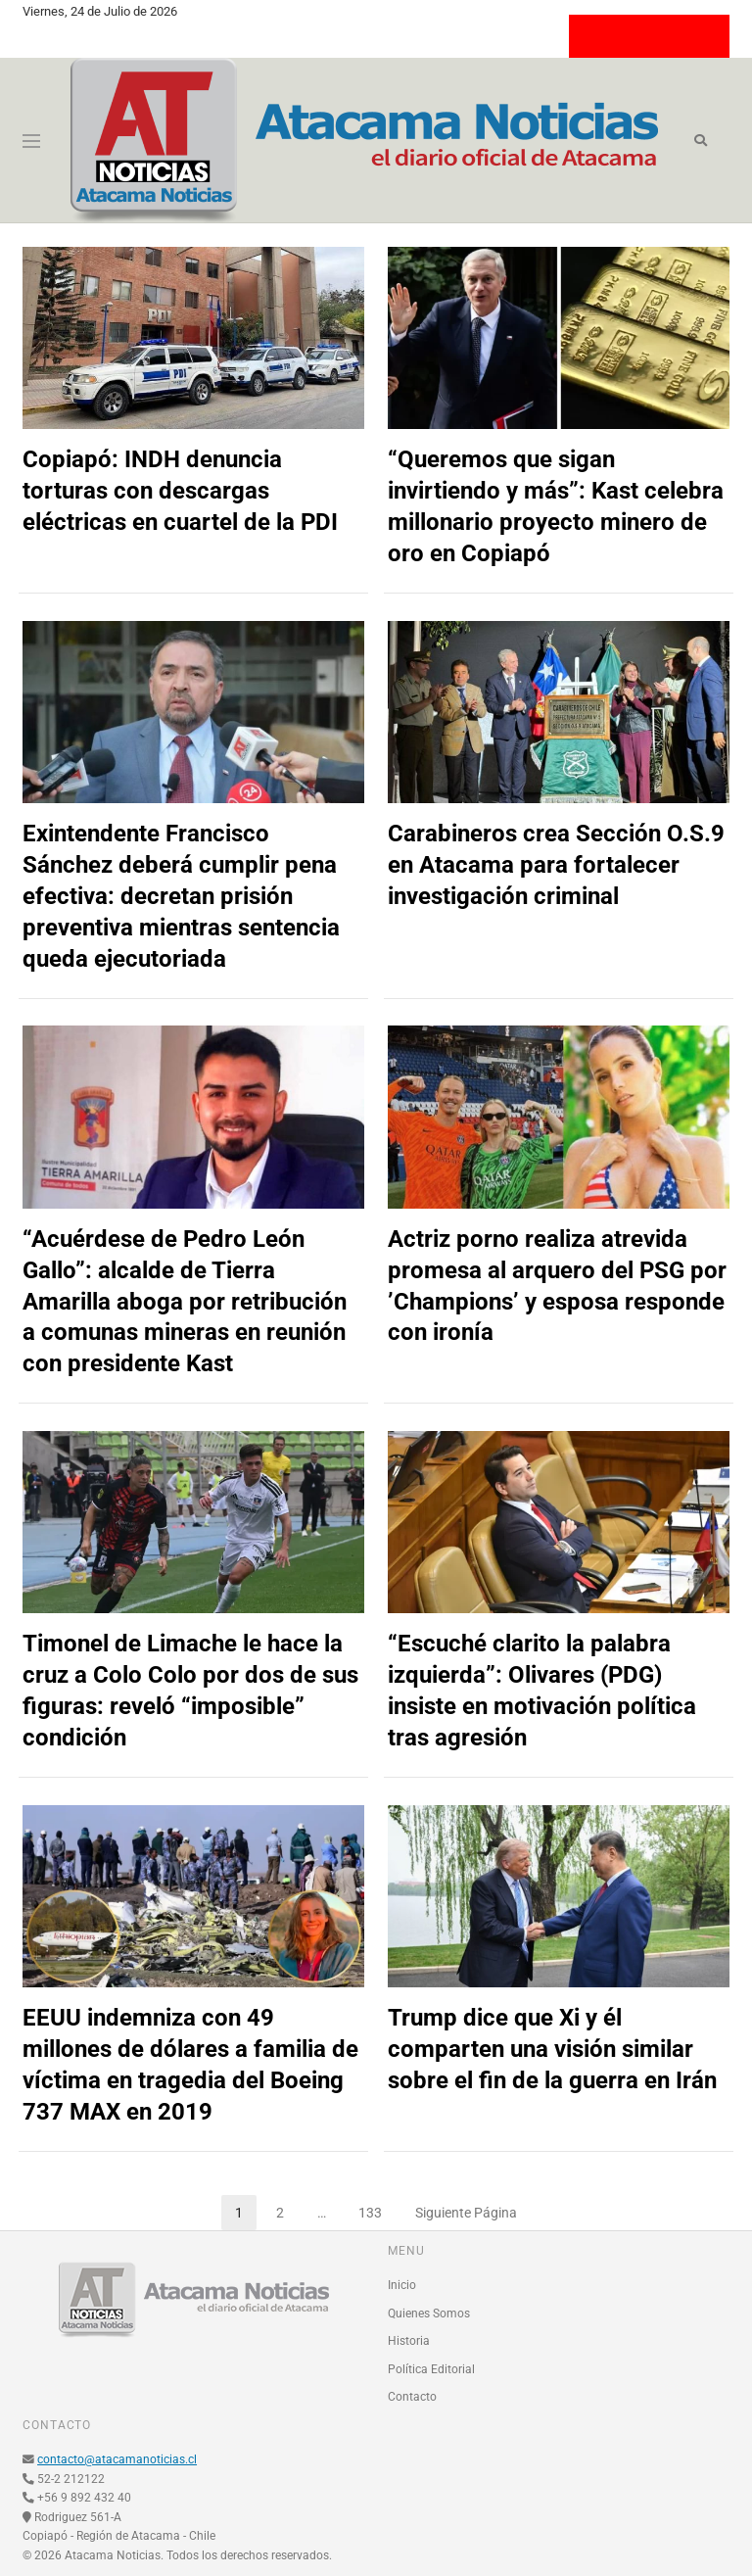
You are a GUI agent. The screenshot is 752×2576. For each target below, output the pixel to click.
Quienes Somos (429, 2313)
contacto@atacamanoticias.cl (117, 2459)
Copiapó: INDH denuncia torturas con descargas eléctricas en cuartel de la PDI (180, 491)
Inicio (402, 2285)
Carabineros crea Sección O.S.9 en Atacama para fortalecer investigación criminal (556, 865)
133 (377, 2207)
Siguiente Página (466, 2212)
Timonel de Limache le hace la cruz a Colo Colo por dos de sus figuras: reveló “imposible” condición (190, 1690)
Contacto (412, 2397)
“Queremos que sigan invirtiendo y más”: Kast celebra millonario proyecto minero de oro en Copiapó (556, 506)
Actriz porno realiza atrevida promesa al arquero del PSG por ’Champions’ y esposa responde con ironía (557, 1286)
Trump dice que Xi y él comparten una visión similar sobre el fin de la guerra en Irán (552, 2049)
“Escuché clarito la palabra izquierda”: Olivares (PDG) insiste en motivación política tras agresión (542, 1690)
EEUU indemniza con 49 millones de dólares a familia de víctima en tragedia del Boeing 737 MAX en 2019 (190, 2064)
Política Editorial (431, 2369)
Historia (409, 2341)
